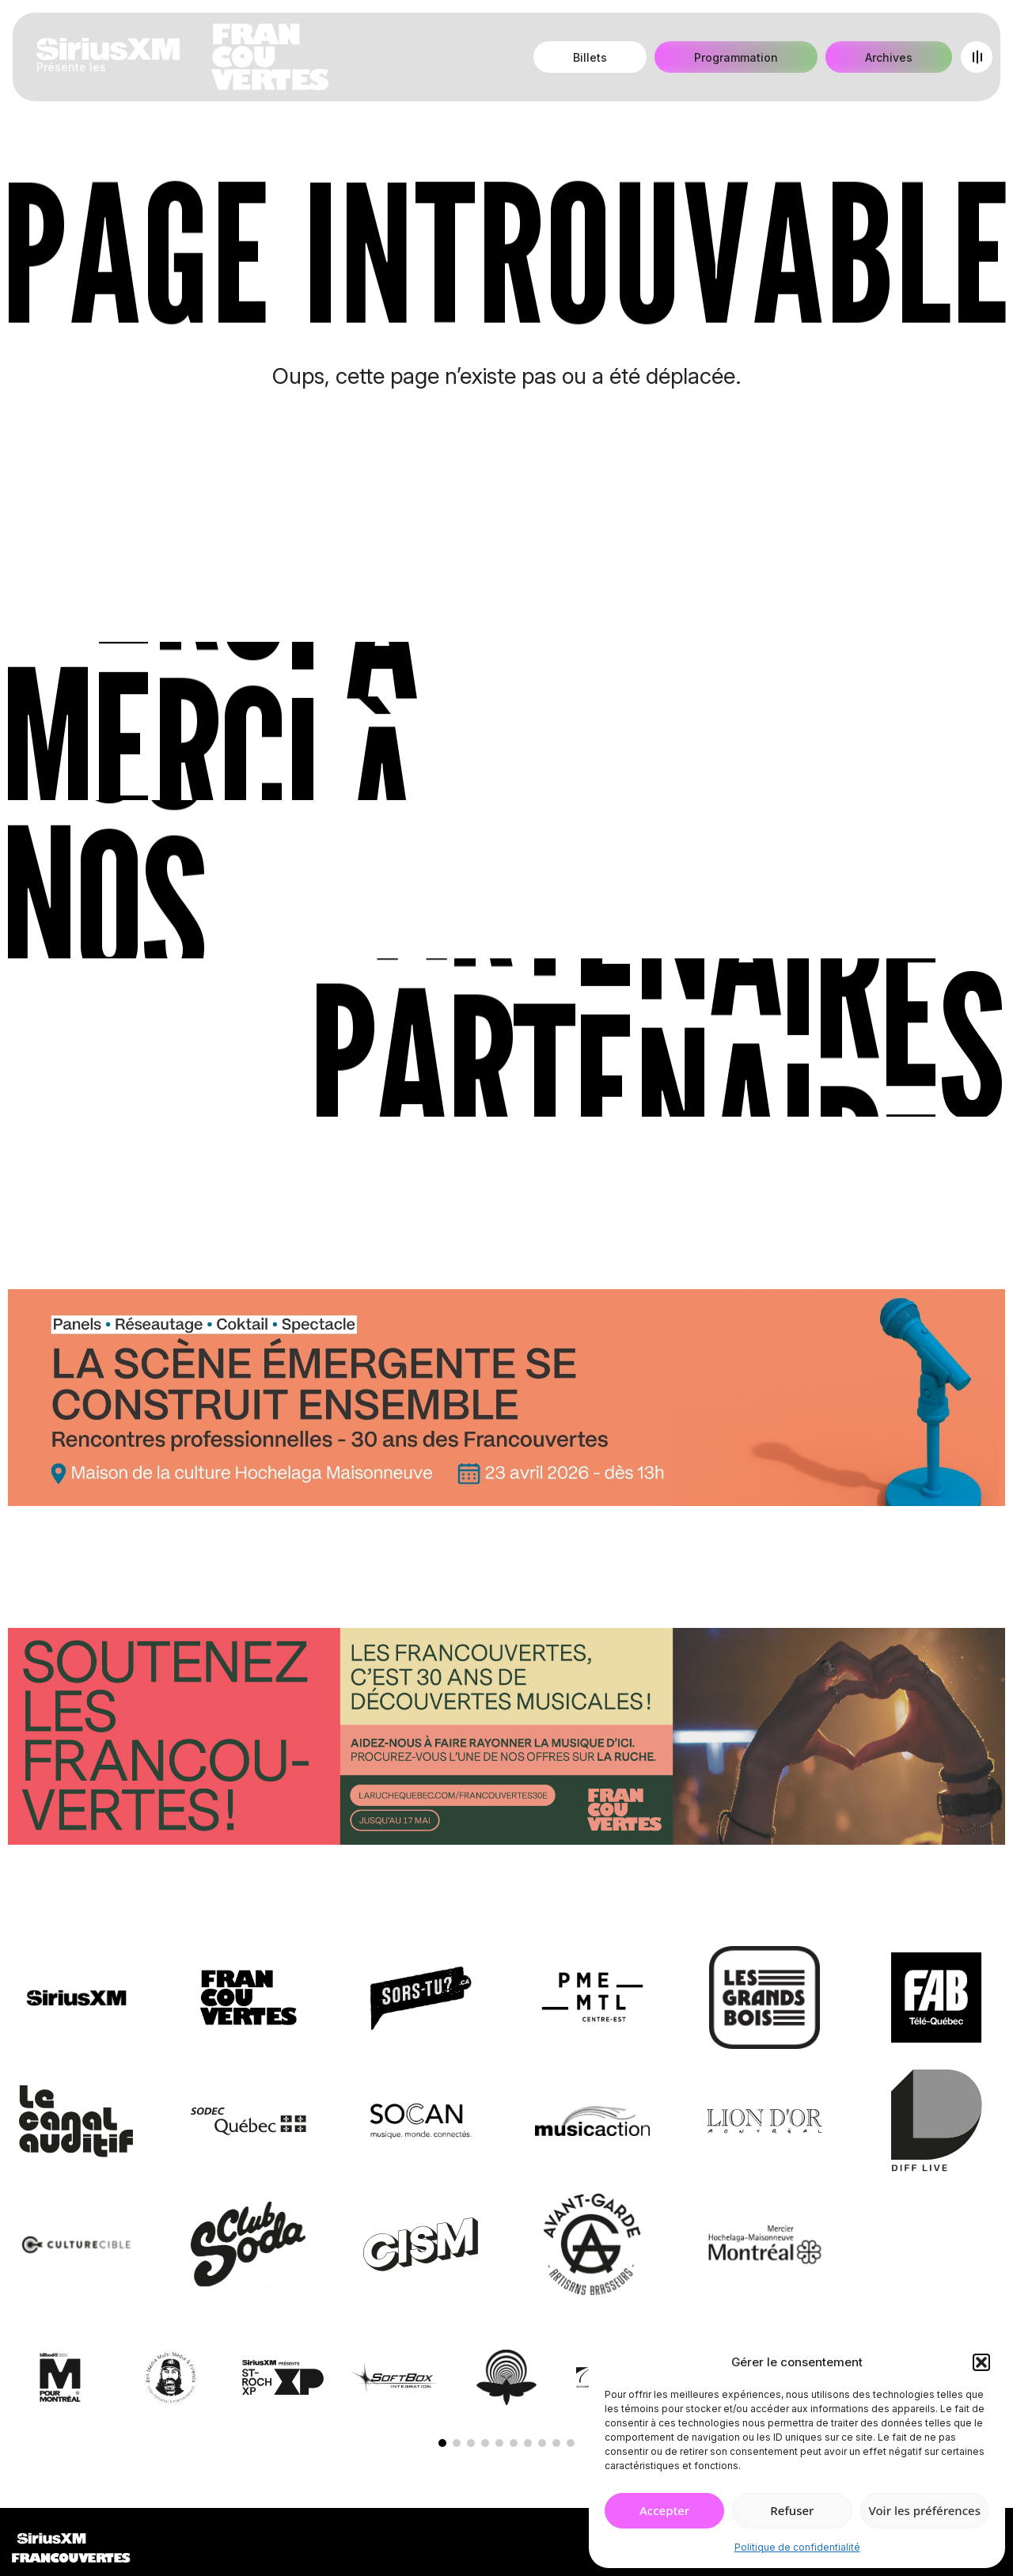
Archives (888, 57)
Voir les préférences (925, 2510)
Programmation (736, 57)
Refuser (792, 2510)
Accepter (664, 2510)
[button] (981, 2362)
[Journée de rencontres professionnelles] (506, 1400)
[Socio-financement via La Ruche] (506, 1739)
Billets (590, 57)
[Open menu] (976, 57)
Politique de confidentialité (797, 2547)
